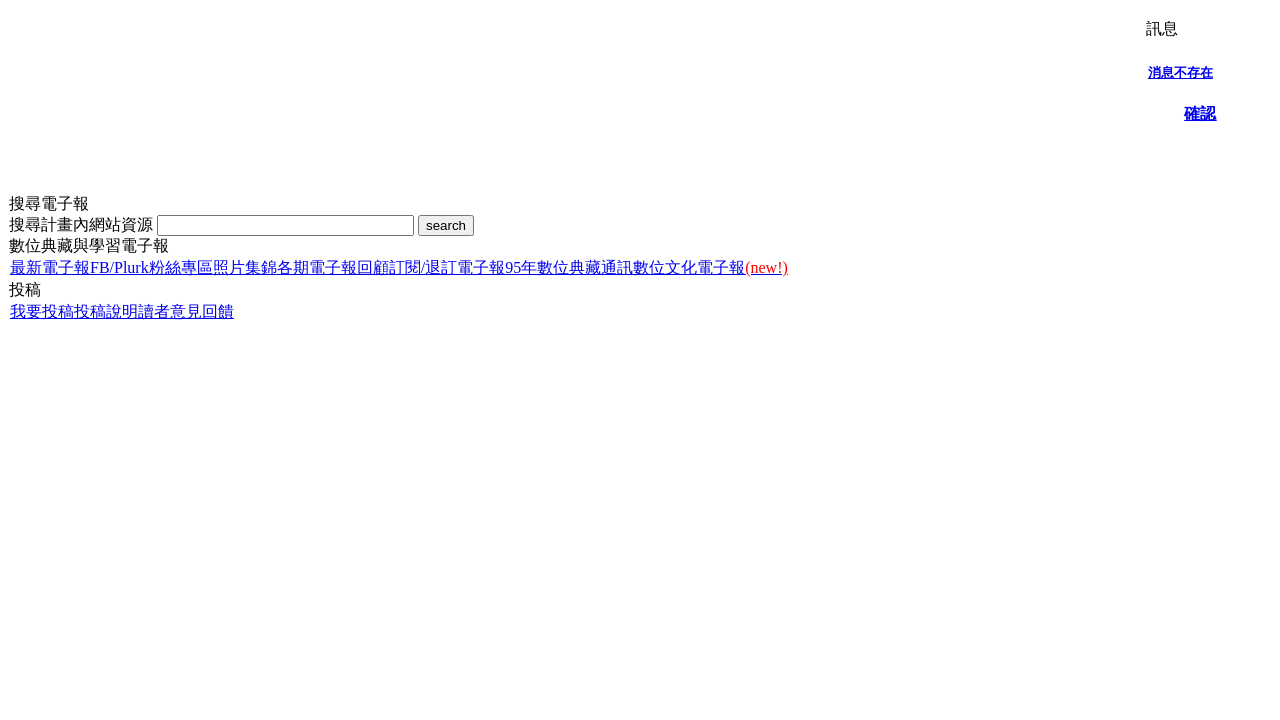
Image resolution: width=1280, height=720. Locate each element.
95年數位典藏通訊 (569, 267)
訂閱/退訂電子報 (447, 267)
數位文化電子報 (710, 267)
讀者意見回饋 (186, 311)
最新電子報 (50, 267)
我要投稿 (42, 311)
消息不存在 (1180, 72)
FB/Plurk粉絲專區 (151, 267)
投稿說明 (106, 311)
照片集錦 (245, 267)
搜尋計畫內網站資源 (83, 224)
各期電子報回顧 (333, 267)
